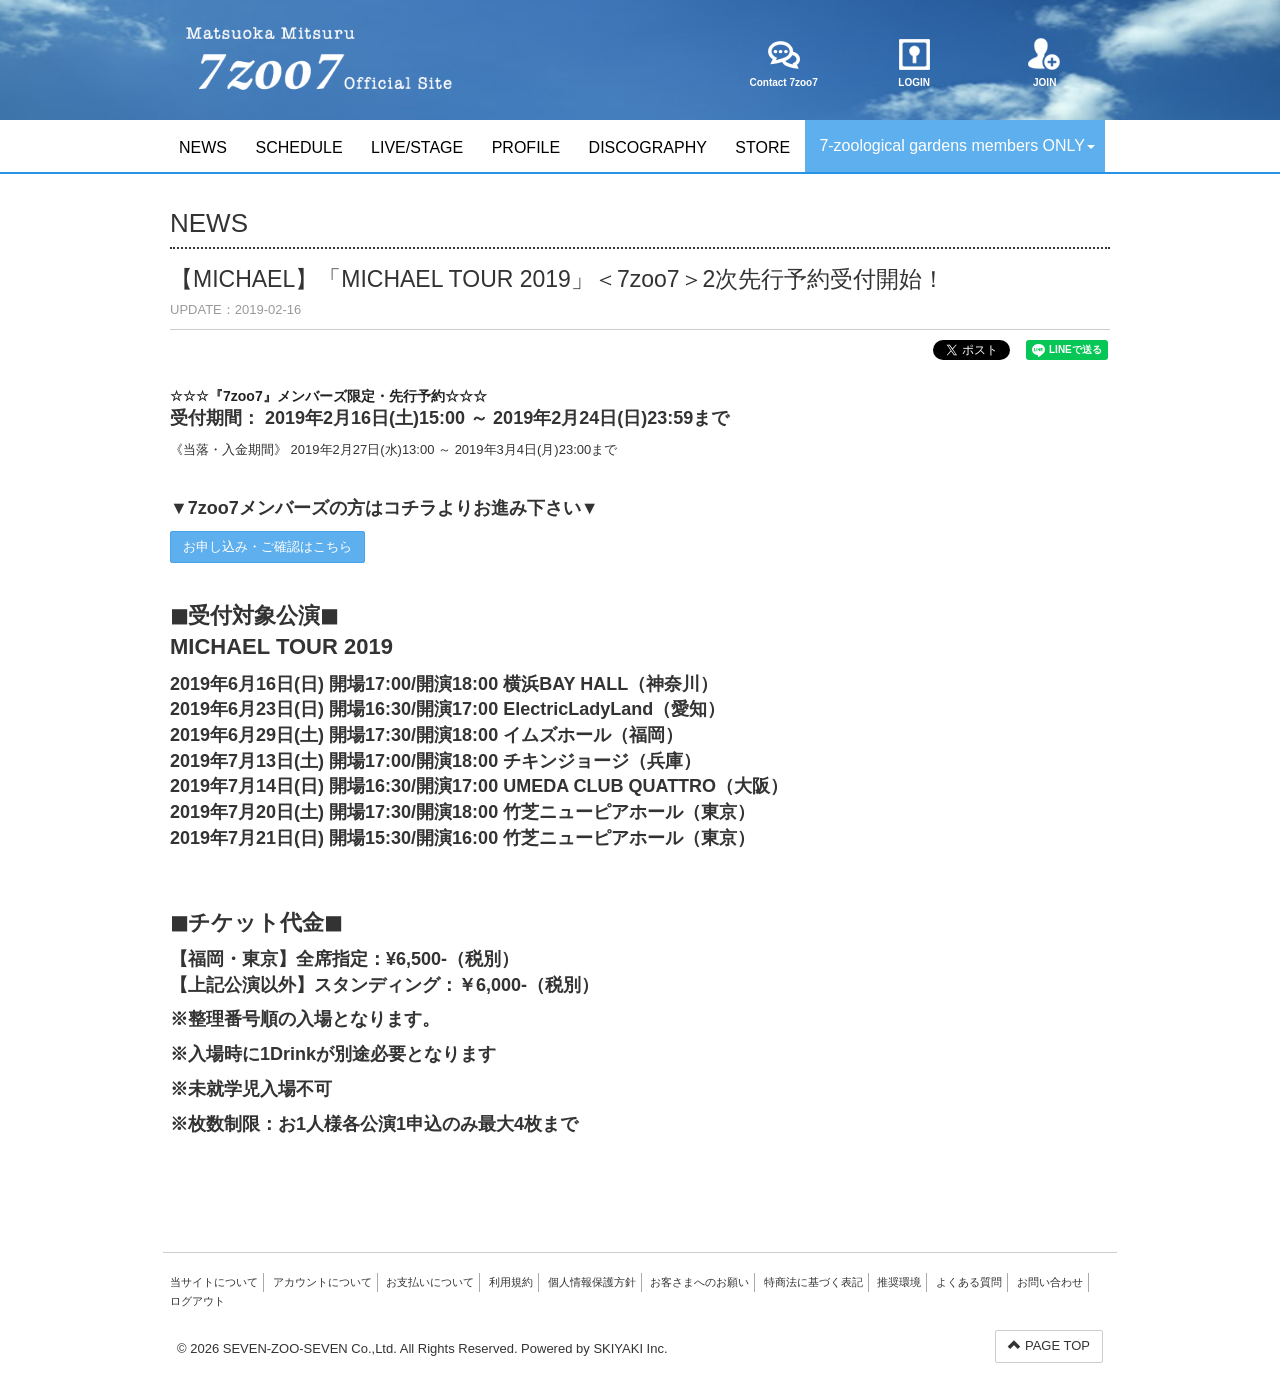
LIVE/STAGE (417, 147)
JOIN (1044, 63)
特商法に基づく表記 (813, 1282)
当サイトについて (214, 1282)
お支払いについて (430, 1282)
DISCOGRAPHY (648, 147)
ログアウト (197, 1301)
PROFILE (526, 147)
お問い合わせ (1050, 1282)
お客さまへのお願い (699, 1282)
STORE (762, 147)
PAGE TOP (1049, 1345)
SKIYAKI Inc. (630, 1348)
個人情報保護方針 (592, 1282)
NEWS (203, 147)
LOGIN (914, 63)
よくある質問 (969, 1282)
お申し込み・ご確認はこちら (267, 546)
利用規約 (511, 1282)
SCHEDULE (298, 147)
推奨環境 (899, 1282)
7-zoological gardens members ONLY (957, 145)
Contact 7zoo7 (783, 63)
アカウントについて (322, 1282)
